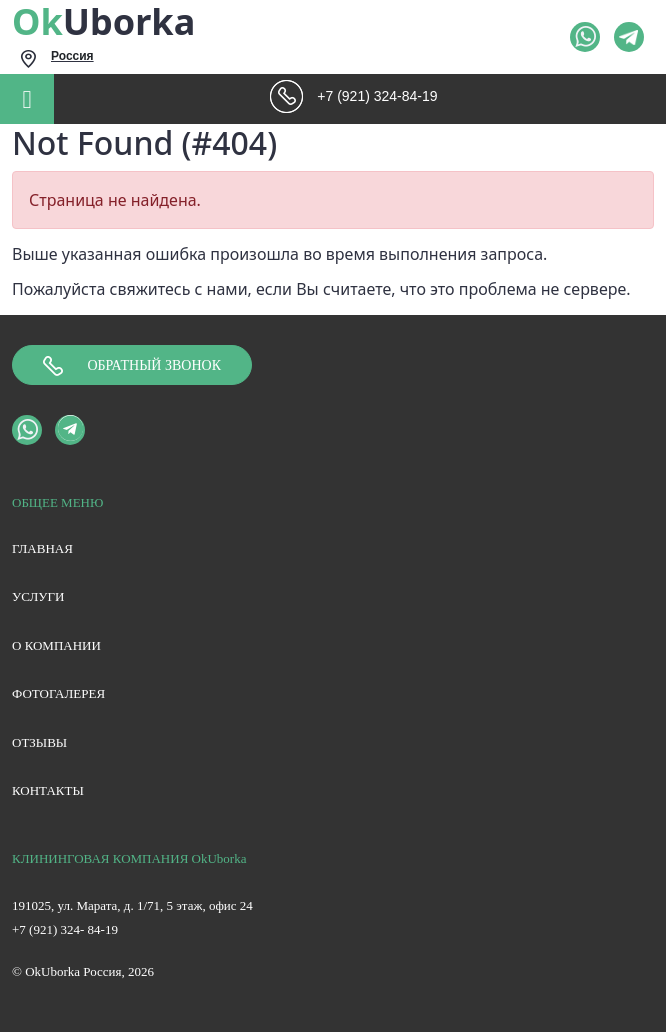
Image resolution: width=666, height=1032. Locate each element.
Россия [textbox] (72, 56)
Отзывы (39, 742)
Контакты (48, 790)
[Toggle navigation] (27, 99)
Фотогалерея (58, 693)
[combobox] (182, 58)
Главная (42, 548)
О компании (56, 645)
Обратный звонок (132, 365)
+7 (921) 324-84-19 (377, 96)
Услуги (38, 596)
